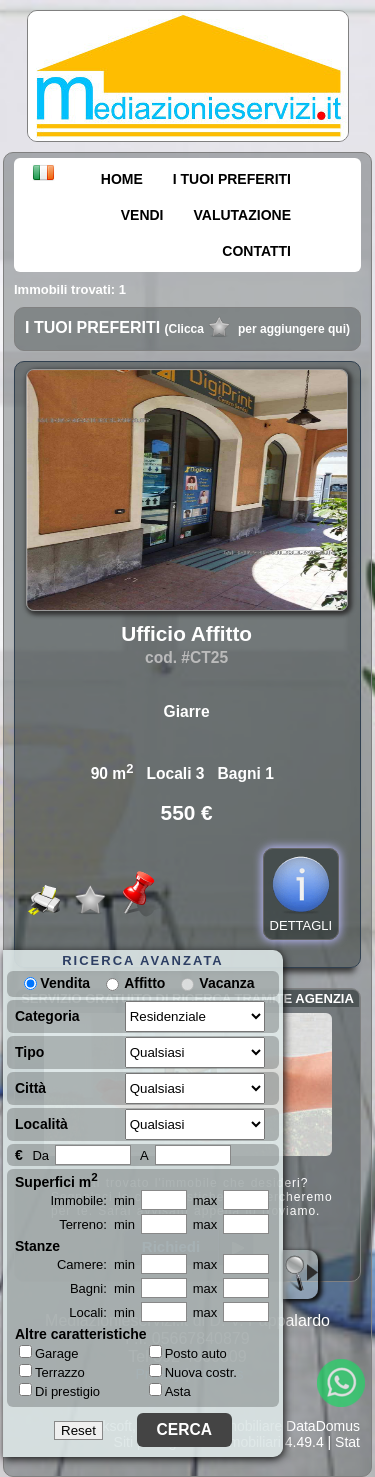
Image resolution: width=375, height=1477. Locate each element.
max (205, 1200)
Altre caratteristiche (81, 1334)
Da (40, 1155)
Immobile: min (92, 1200)
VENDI (142, 215)
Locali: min (102, 1312)
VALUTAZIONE (242, 215)
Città (30, 1088)
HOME (122, 179)
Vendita (57, 983)
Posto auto (188, 1353)
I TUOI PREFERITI (232, 179)
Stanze (37, 1246)
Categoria (47, 1016)
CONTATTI (256, 251)
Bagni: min (102, 1288)
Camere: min (96, 1264)
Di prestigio (59, 1391)
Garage (48, 1353)
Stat (347, 1442)
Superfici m (56, 1180)
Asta (170, 1391)
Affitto (144, 983)
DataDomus (323, 1426)
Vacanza (226, 983)
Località (41, 1124)
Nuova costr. (193, 1372)
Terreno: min (97, 1224)
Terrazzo (52, 1372)
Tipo (29, 1052)
